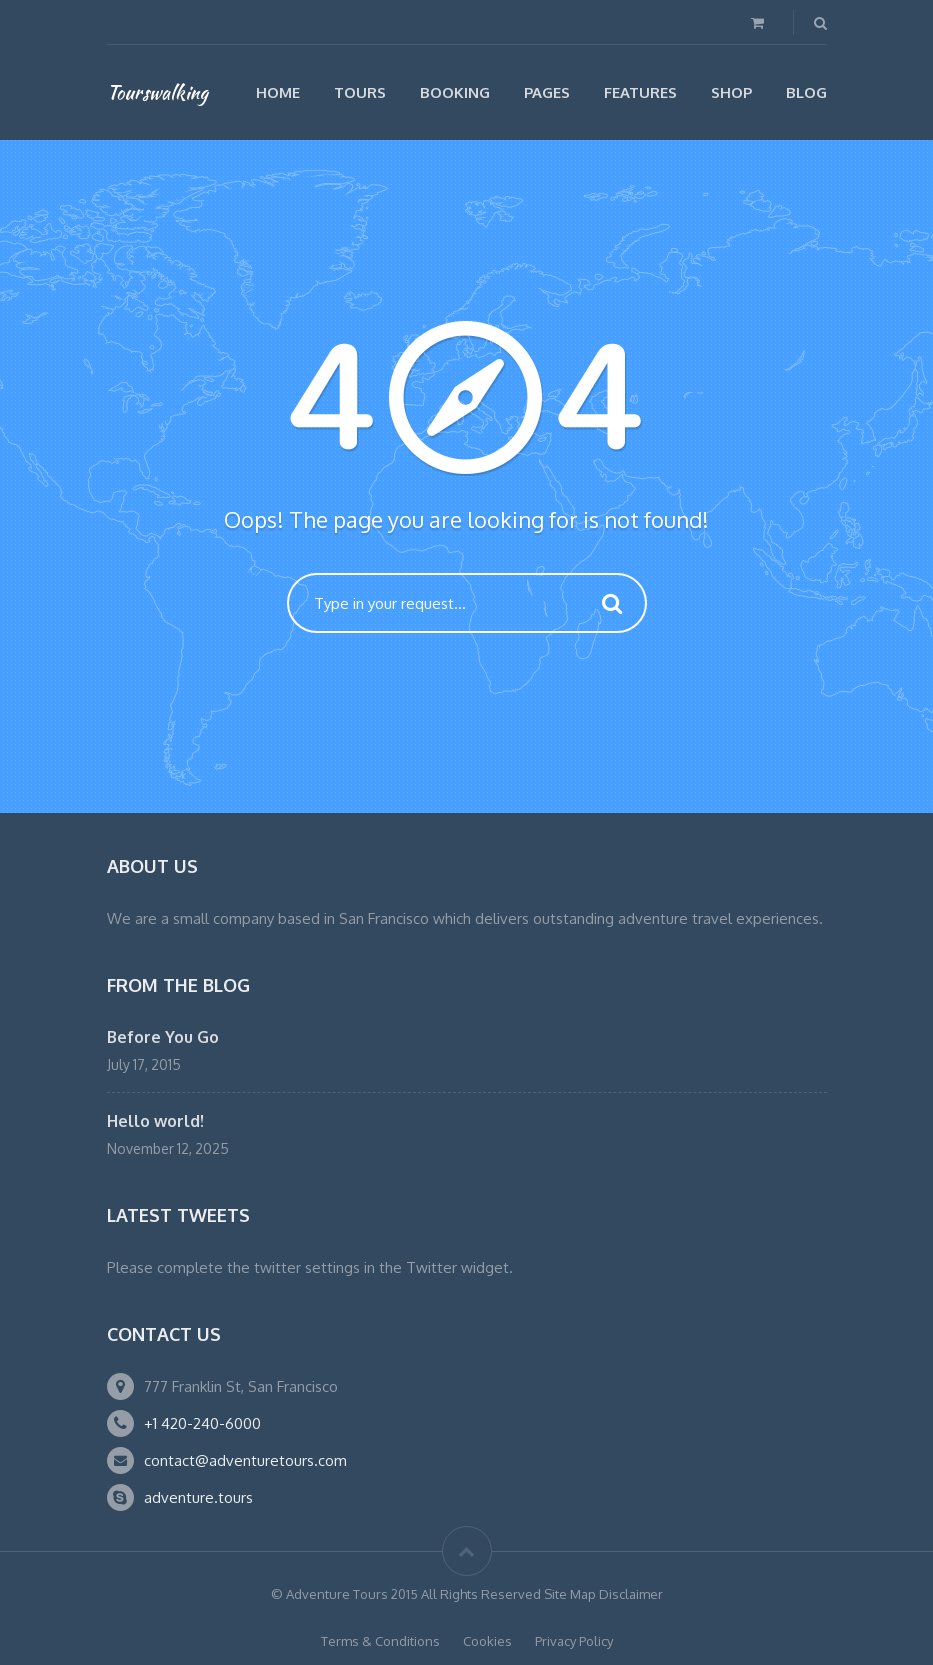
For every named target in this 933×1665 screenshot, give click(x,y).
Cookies (487, 1641)
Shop (731, 92)
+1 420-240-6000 (202, 1423)
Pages (547, 92)
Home (278, 92)
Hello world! (155, 1121)
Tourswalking (157, 92)
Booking (455, 92)
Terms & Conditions (380, 1641)
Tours (360, 92)
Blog (806, 92)
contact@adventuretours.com (245, 1460)
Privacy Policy (574, 1641)
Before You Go (163, 1037)
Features (640, 92)
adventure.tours (198, 1497)
